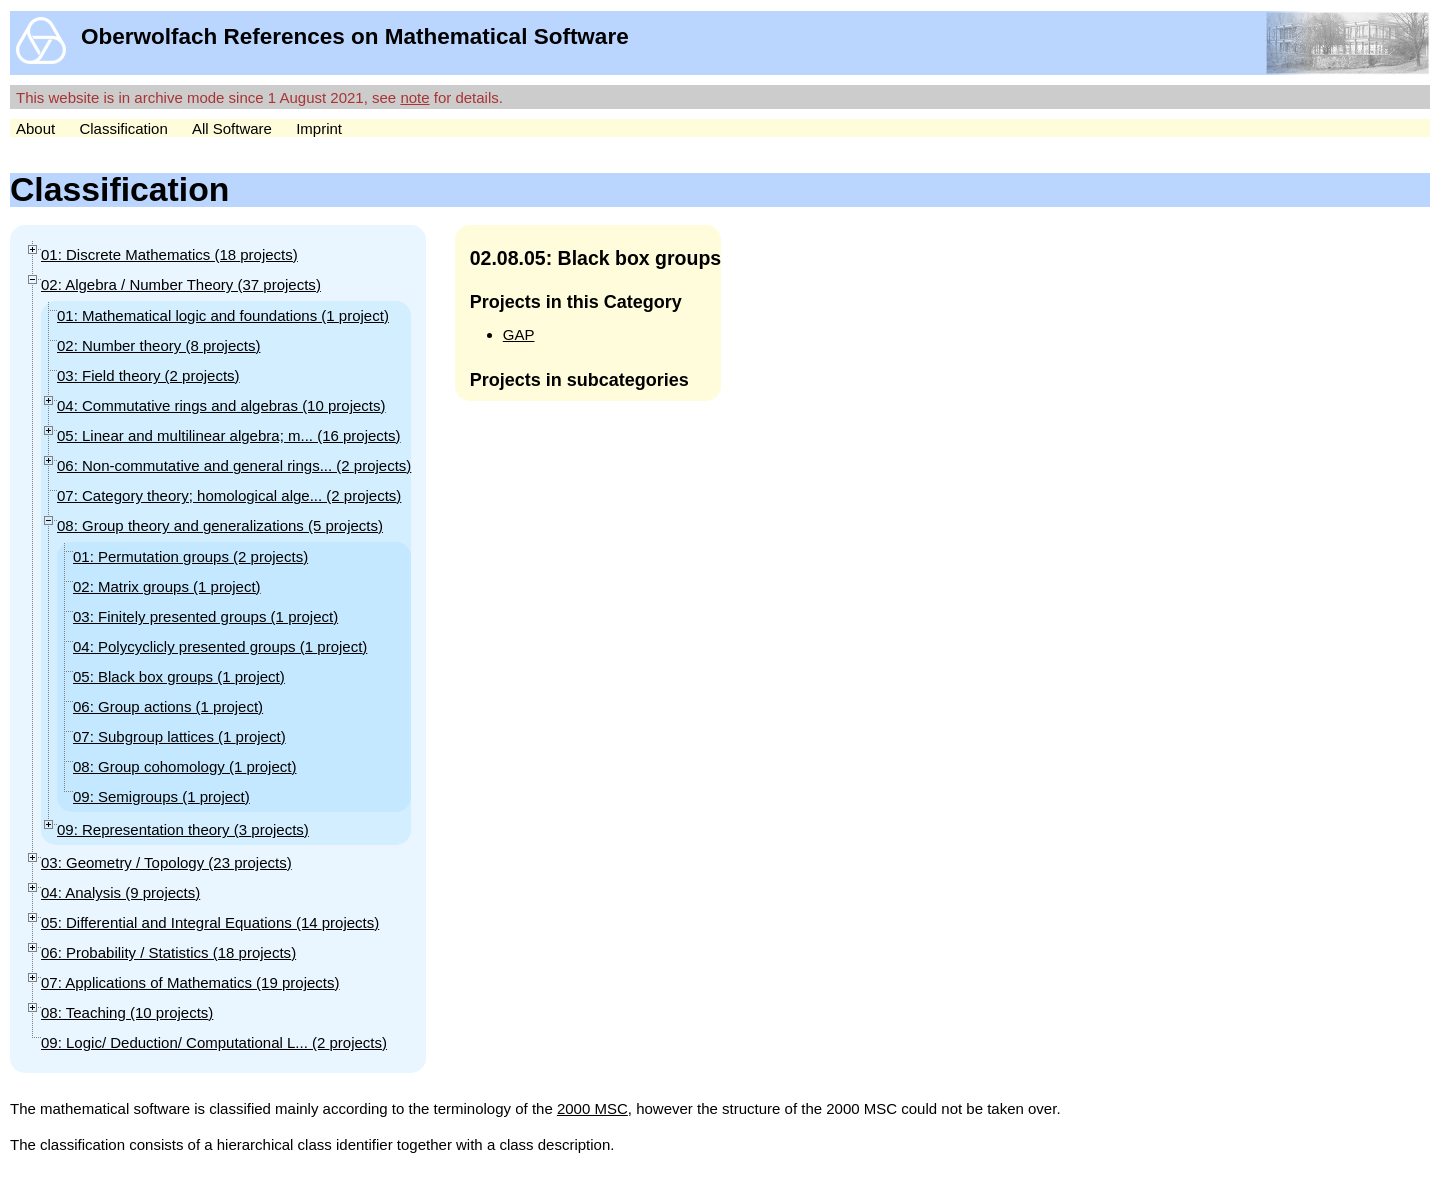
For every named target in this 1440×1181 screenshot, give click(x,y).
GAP (519, 334)
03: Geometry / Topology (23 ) (166, 862)
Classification (123, 128)
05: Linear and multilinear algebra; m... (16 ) (229, 435)
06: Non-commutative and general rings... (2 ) (234, 465)
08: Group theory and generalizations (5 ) (220, 525)
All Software (232, 128)
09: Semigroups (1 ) (161, 796)
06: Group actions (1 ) (168, 706)
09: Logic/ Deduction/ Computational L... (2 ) (214, 1042)
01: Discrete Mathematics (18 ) (169, 254)
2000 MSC (592, 1108)
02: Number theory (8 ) (158, 345)
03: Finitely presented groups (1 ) (205, 616)
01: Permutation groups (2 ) (190, 556)
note (414, 97)
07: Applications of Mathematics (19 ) (190, 982)
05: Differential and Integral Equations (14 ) (210, 922)
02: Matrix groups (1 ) (167, 586)
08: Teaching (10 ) (127, 1012)
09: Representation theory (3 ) (183, 829)
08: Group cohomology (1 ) (184, 766)
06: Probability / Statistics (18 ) (168, 952)
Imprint (319, 128)
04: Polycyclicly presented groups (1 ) (220, 646)
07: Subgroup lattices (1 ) (179, 736)
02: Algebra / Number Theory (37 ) (181, 284)
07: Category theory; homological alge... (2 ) (229, 495)
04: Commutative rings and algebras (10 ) (221, 405)
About (35, 128)
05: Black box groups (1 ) (179, 676)
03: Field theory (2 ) (148, 375)
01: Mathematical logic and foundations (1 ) (223, 315)
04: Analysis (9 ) (120, 892)
